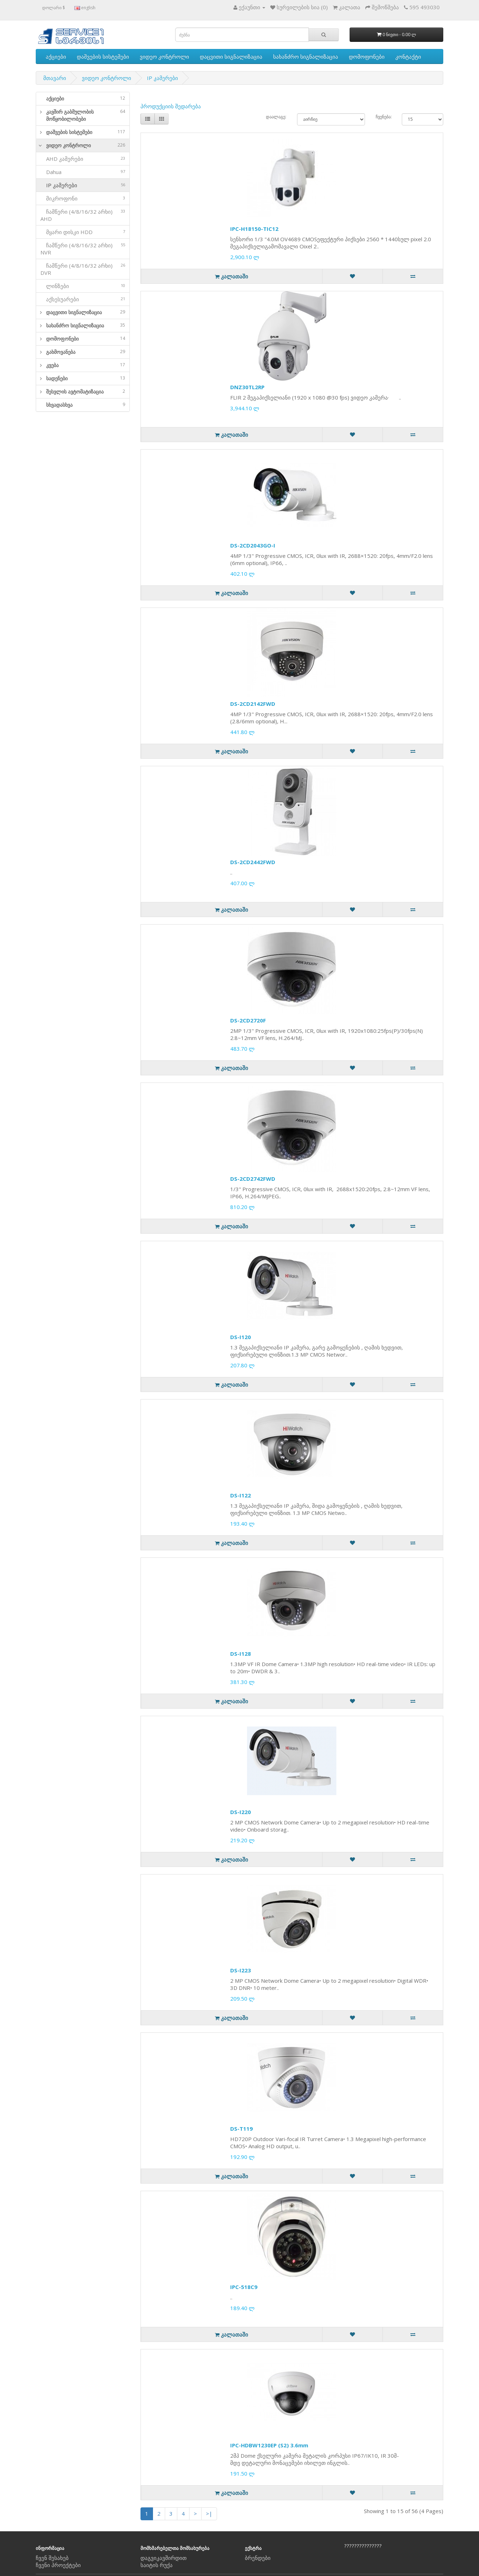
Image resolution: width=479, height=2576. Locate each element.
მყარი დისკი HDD (82, 232)
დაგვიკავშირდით (163, 2557)
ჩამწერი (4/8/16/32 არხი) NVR (82, 249)
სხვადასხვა (85, 404)
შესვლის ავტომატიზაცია (85, 391)
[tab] (82, 98)
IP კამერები (162, 77)
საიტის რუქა (156, 2564)
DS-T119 (241, 2128)
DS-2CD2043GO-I (252, 545)
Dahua (82, 171)
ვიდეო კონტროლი (164, 56)
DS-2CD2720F (248, 1020)
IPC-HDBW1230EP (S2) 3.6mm (269, 2445)
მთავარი (54, 77)
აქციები (56, 56)
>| (209, 2513)
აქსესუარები (82, 299)
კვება (85, 365)
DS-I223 (240, 1970)
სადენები (85, 378)
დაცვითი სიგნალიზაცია (231, 56)
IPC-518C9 (243, 2286)
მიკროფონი (82, 198)
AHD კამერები (82, 158)
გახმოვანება (85, 351)
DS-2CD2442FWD (252, 862)
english (84, 8)
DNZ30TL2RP (247, 387)
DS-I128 (240, 1653)
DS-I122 (240, 1495)
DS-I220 (240, 1811)
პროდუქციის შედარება (170, 106)
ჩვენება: (383, 117)
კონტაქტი (408, 56)
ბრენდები (258, 2557)
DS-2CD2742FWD (252, 1178)
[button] (39, 115)
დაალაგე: (276, 117)
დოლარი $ (53, 8)
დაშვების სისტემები (103, 56)
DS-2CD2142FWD (252, 703)
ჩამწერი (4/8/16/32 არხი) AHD (82, 215)
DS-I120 (240, 1337)
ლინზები (82, 285)
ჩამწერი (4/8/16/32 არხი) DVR (82, 269)
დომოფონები (367, 56)
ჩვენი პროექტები (58, 2564)
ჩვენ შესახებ (52, 2557)
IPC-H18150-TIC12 (254, 228)
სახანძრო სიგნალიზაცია (305, 56)
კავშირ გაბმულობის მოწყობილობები (85, 115)
